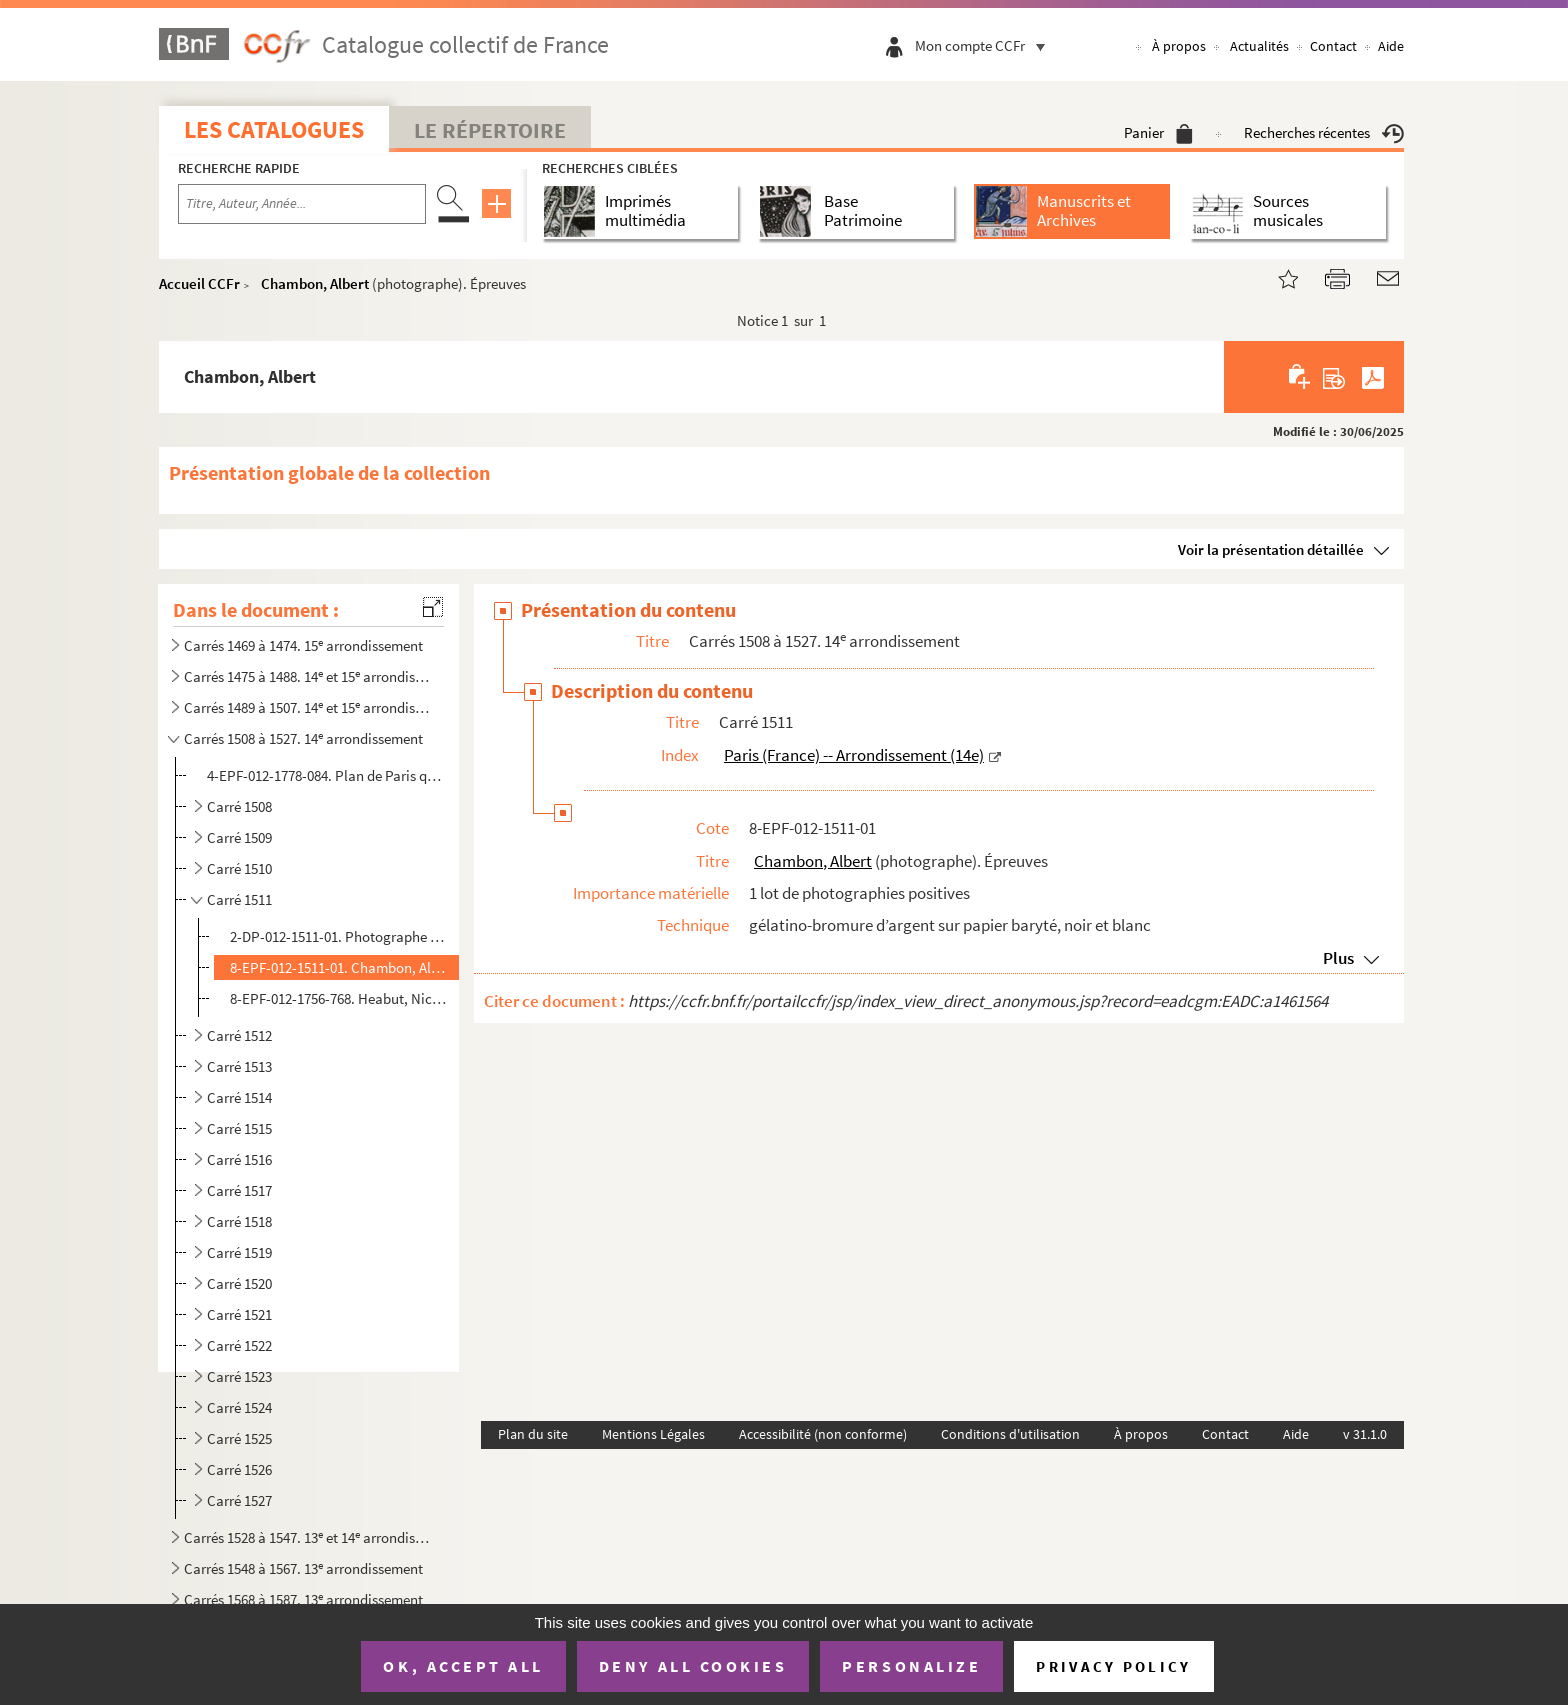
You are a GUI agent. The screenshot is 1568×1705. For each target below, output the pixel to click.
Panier (1158, 132)
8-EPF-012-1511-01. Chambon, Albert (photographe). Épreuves (340, 967)
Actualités (1259, 46)
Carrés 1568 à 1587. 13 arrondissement (303, 1599)
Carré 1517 (239, 1190)
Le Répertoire (490, 130)
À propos (1179, 46)
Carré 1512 (239, 1035)
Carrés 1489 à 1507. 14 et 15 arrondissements (307, 707)
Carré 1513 (239, 1066)
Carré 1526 (239, 1469)
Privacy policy (1113, 1666)
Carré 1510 (239, 868)
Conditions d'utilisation (1010, 1434)
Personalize (911, 1666)
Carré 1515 (239, 1128)
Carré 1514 (239, 1097)
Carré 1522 (239, 1345)
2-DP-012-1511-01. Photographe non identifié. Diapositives (340, 936)
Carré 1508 (239, 806)
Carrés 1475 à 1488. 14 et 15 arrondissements (307, 676)
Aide (1391, 46)
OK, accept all (463, 1666)
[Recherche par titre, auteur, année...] (302, 204)
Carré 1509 (239, 837)
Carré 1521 (239, 1314)
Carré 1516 (239, 1159)
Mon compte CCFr (985, 45)
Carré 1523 (239, 1376)
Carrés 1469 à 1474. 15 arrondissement (303, 645)
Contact (1333, 46)
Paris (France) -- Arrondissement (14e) (854, 755)
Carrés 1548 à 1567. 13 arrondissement (303, 1568)
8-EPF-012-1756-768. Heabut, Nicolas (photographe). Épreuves (340, 998)
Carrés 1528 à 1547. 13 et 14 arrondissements (307, 1537)
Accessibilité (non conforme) (823, 1434)
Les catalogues (274, 129)
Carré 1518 (239, 1221)
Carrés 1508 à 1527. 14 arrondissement (303, 738)
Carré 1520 (239, 1283)
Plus (1338, 958)
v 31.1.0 (1365, 1434)
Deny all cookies (693, 1666)
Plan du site (533, 1434)
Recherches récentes (1324, 132)
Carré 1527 (239, 1500)
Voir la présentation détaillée (1271, 549)
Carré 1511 (239, 899)
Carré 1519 (239, 1252)
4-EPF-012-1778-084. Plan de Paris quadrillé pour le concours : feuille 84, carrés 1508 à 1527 (327, 775)
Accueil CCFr (199, 283)
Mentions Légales (653, 1434)
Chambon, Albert (315, 283)
